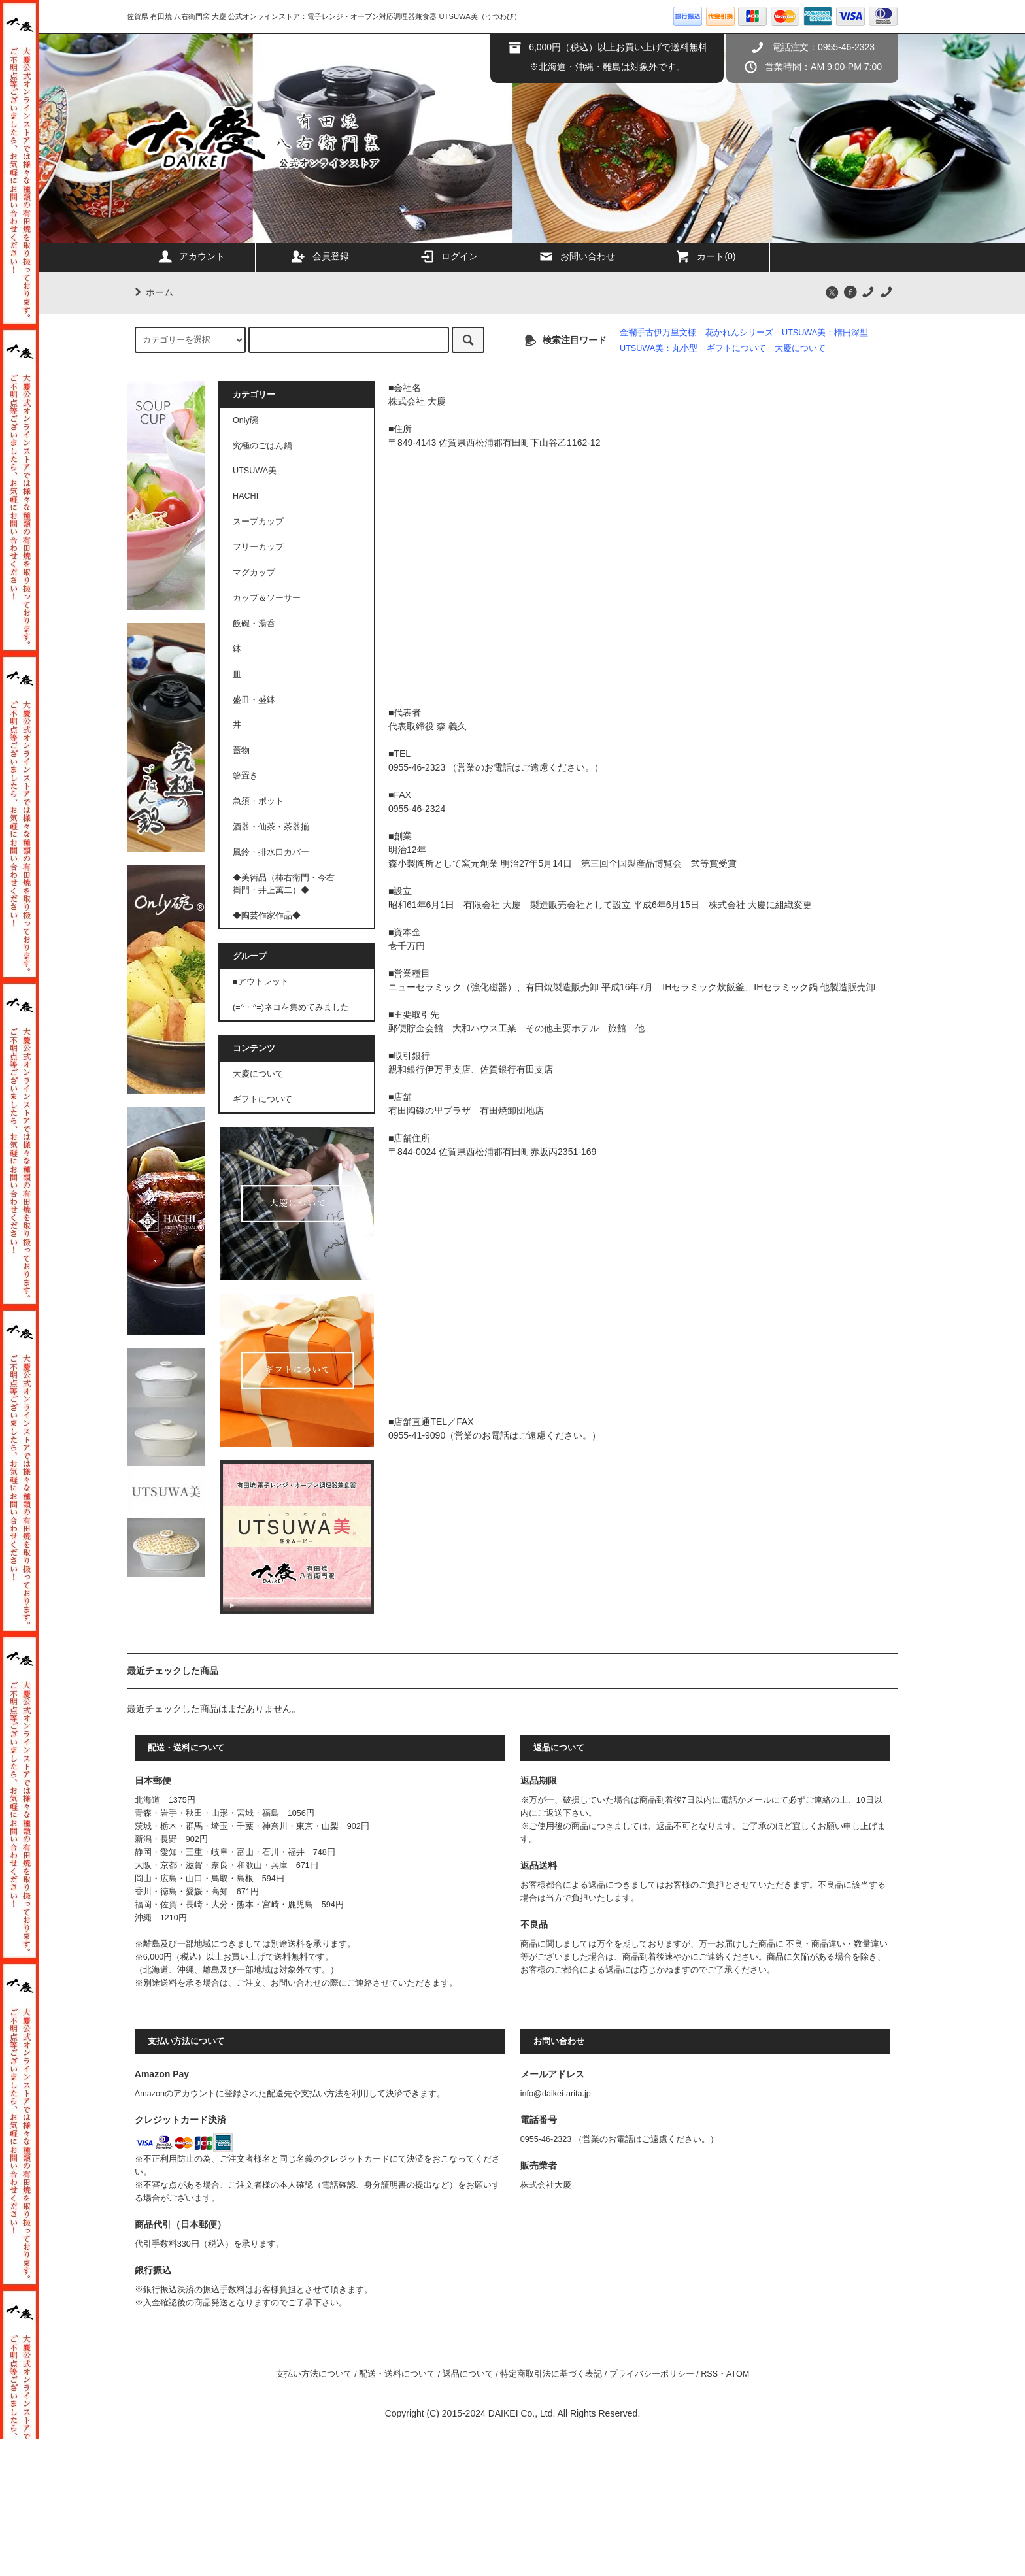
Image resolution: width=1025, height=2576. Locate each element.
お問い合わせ (576, 256)
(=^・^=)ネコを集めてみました (291, 1007)
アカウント (191, 256)
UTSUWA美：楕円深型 (825, 332)
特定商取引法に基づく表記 (551, 2374)
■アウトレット (261, 981)
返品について (468, 2374)
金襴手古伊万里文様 (658, 332)
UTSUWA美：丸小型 (658, 348)
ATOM (737, 2374)
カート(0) (705, 256)
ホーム (151, 292)
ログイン (448, 256)
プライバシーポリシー (651, 2374)
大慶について (800, 348)
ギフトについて (736, 348)
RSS (709, 2374)
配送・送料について (397, 2374)
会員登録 (319, 256)
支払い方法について (314, 2374)
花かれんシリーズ (739, 332)
